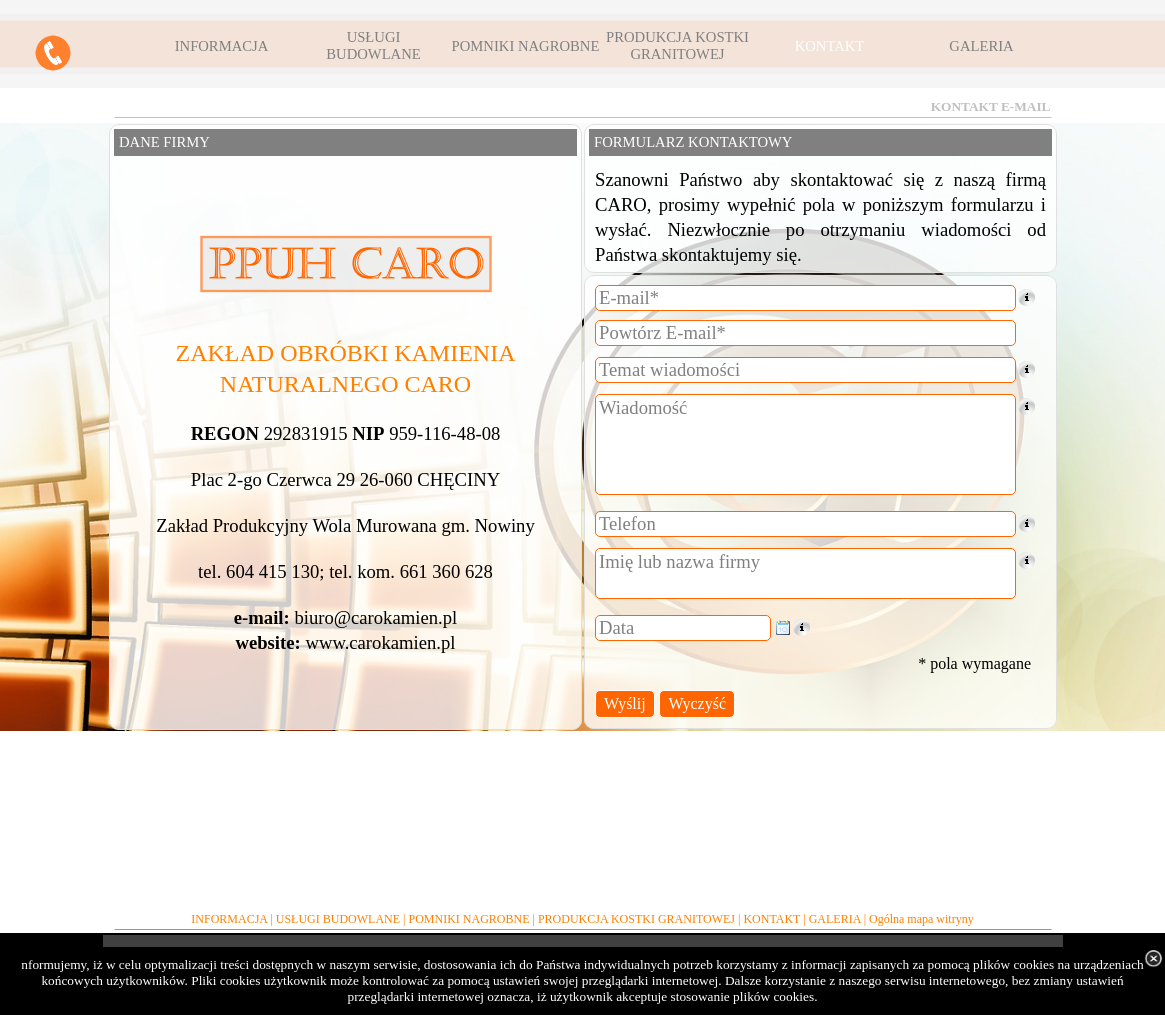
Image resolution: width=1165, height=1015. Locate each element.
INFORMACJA (229, 919)
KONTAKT (771, 919)
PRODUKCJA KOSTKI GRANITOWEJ (636, 919)
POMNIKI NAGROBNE (468, 919)
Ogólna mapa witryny (921, 919)
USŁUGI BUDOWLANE (338, 919)
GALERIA (835, 919)
